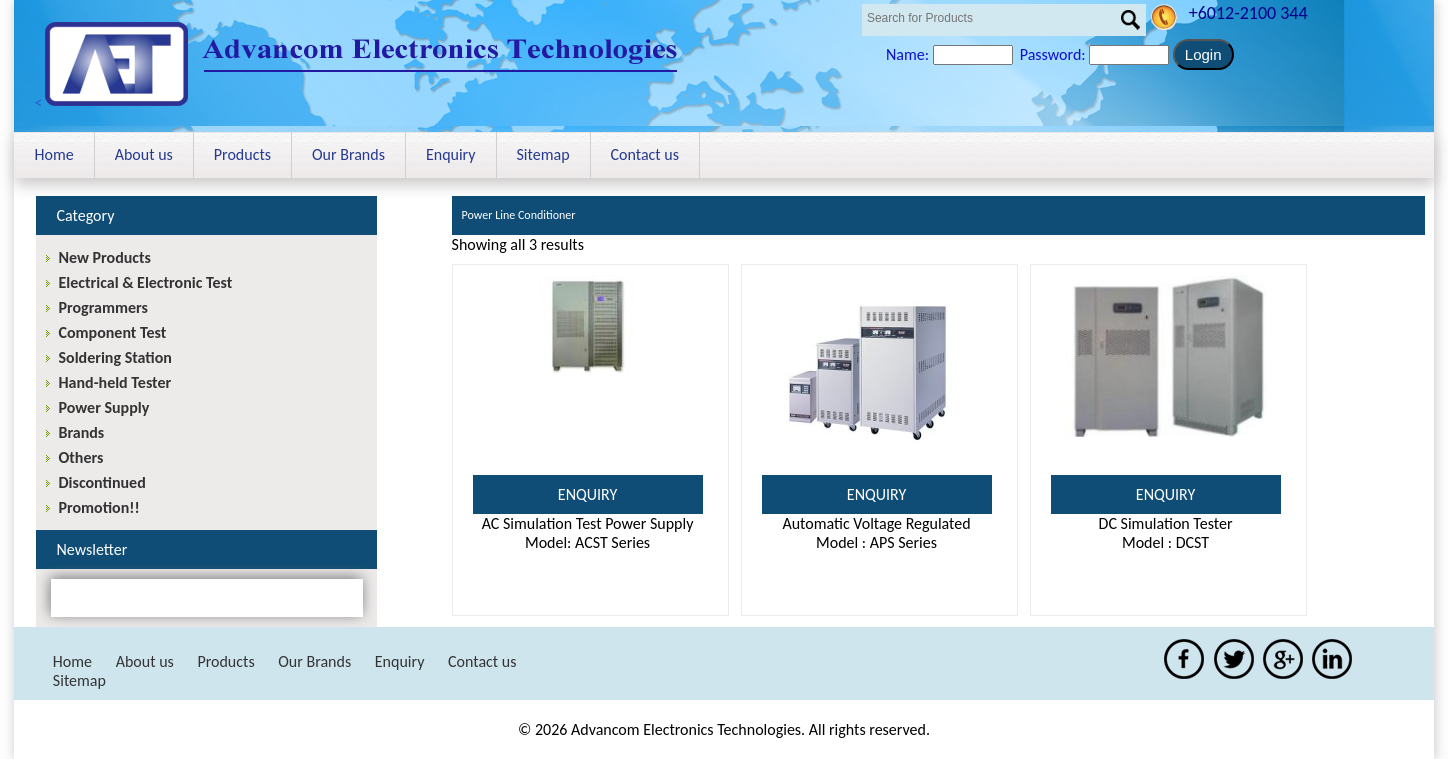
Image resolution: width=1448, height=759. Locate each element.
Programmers (102, 307)
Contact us (645, 154)
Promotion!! (98, 507)
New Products (104, 257)
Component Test (112, 332)
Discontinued (101, 482)
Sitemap (543, 154)
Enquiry (451, 154)
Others (80, 457)
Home (53, 154)
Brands (81, 432)
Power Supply (103, 407)
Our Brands (348, 154)
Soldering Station (114, 357)
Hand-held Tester (114, 382)
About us (144, 154)
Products (242, 154)
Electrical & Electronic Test (145, 282)
